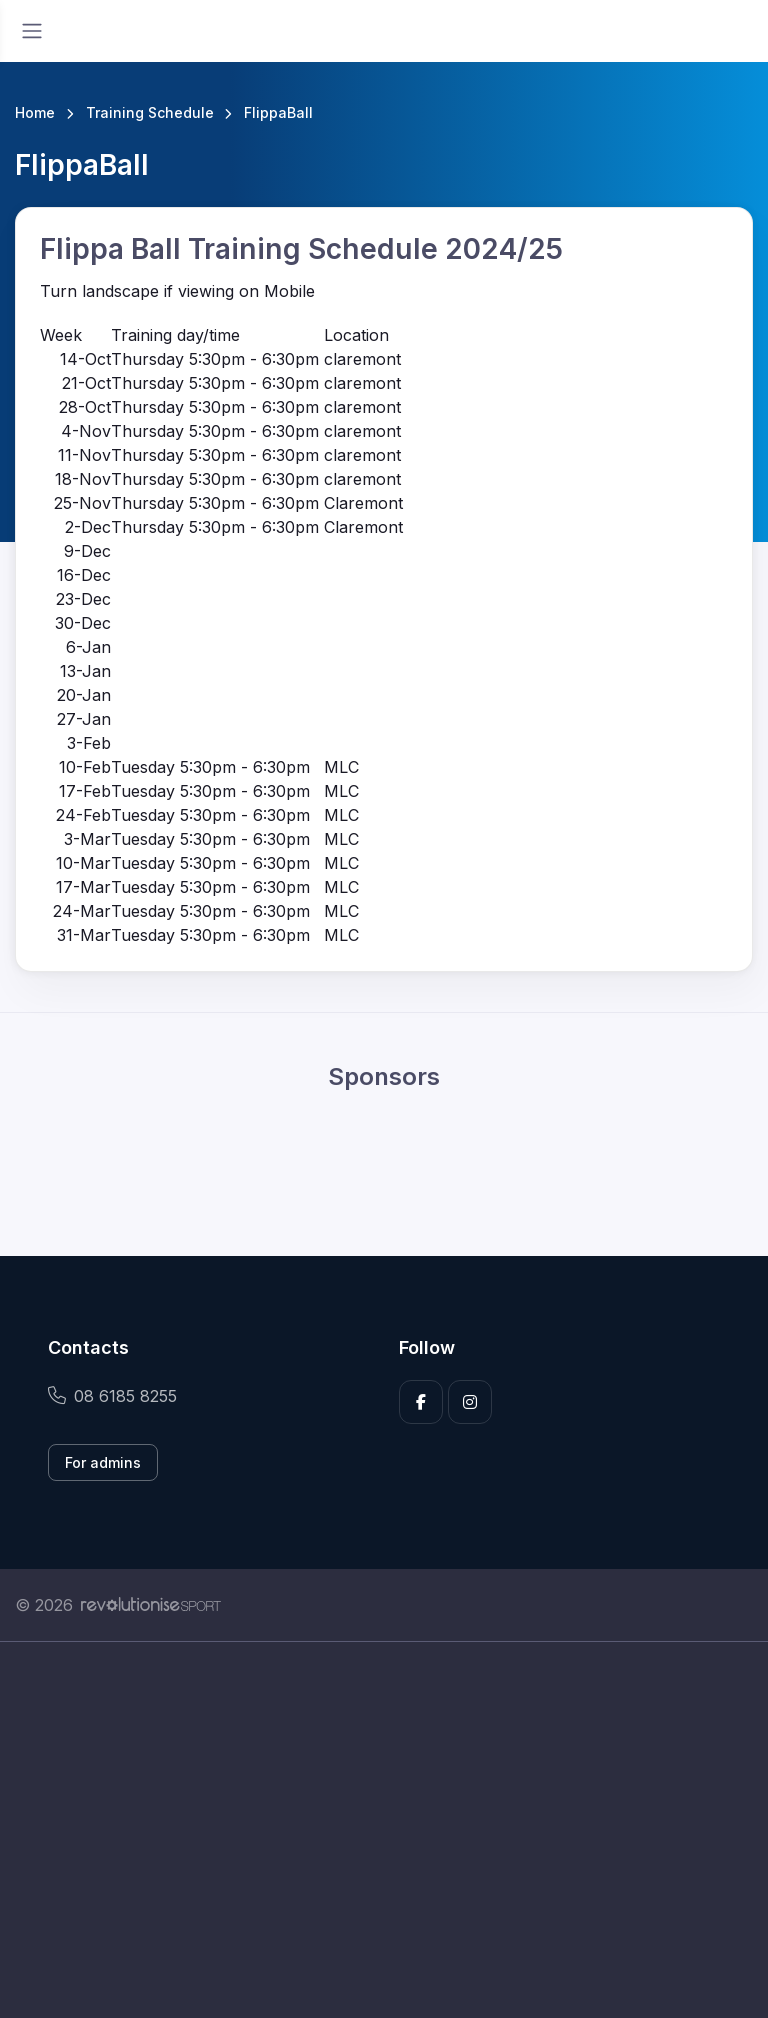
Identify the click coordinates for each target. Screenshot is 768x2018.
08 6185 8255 (112, 1396)
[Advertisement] (384, 1830)
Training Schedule (150, 112)
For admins (103, 1462)
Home (35, 112)
